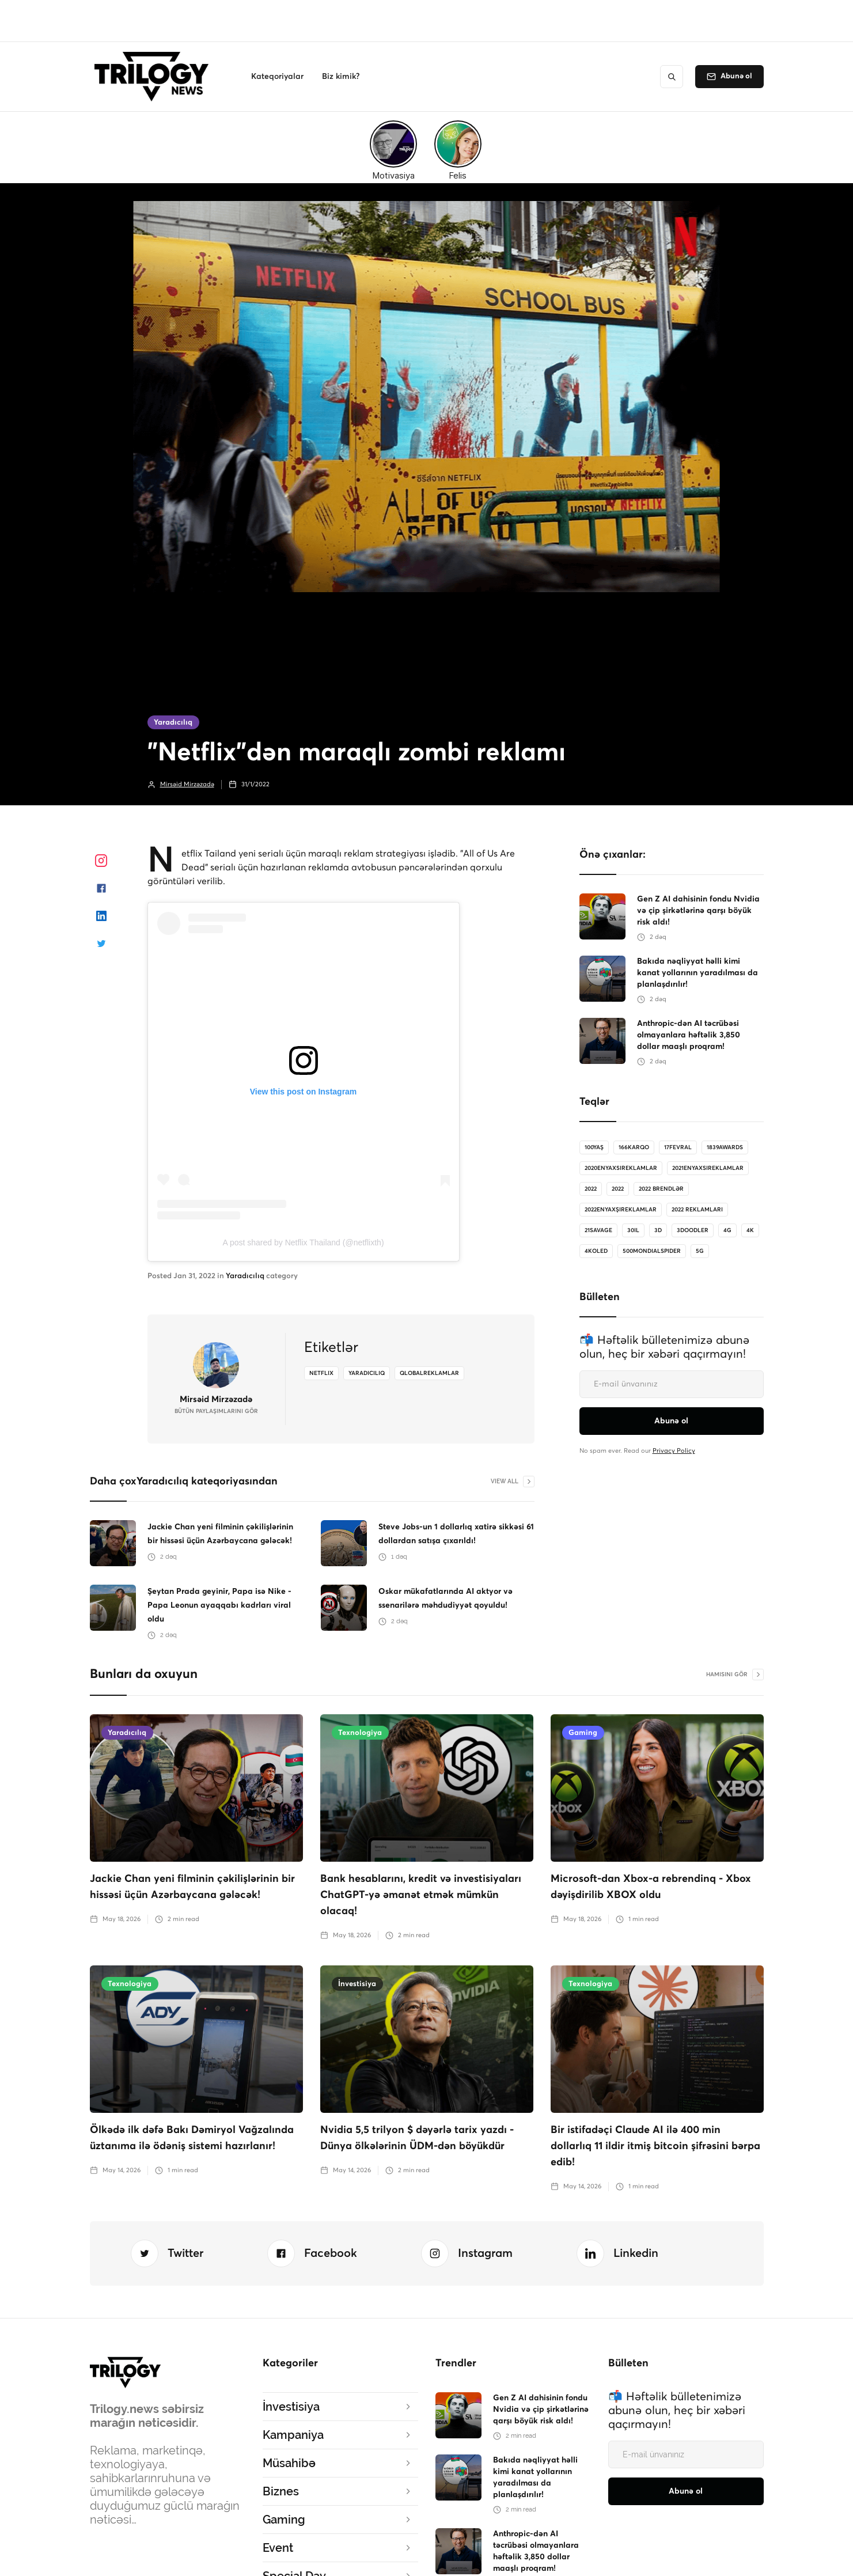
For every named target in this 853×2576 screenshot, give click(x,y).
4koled (596, 1251)
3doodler (692, 1230)
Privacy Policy (674, 1451)
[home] (154, 76)
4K (750, 1230)
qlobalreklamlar (429, 1373)
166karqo (634, 1147)
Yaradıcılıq (173, 722)
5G (700, 1251)
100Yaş (594, 1147)
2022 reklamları (697, 1210)
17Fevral (678, 1147)
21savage (598, 1230)
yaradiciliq (366, 1373)
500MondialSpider (652, 1251)
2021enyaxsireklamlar (708, 1168)
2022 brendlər (661, 1189)
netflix (321, 1373)
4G (727, 1230)
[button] (277, 76)
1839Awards (725, 1147)
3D (658, 1230)
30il (633, 1230)
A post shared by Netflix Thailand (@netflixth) (303, 1242)
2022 (591, 1189)
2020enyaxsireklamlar (621, 1168)
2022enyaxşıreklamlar (621, 1210)
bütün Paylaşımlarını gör (216, 1411)
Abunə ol (736, 76)
